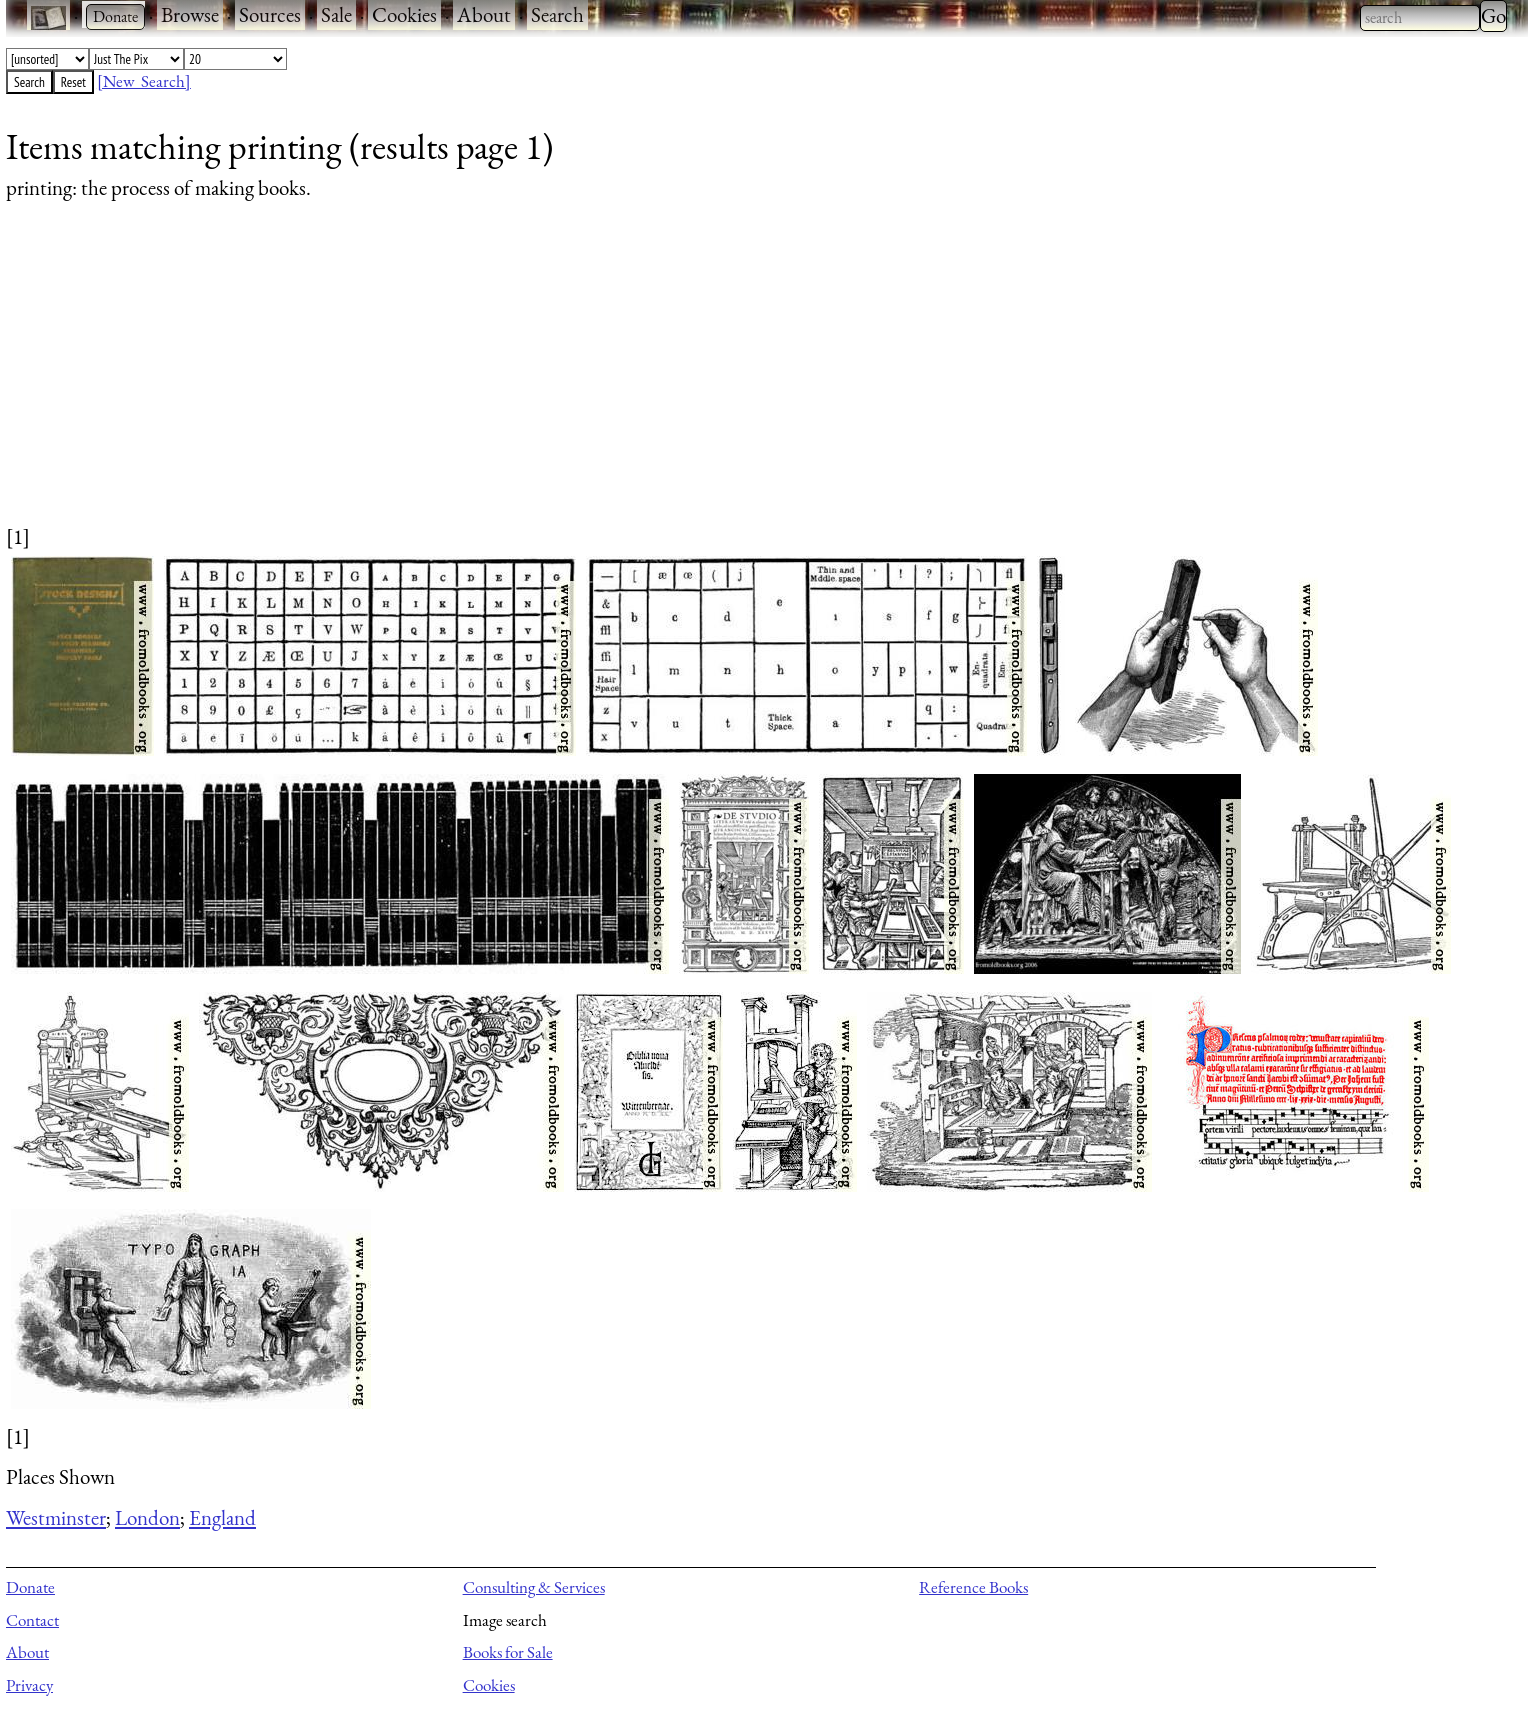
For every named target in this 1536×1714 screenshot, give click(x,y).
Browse (190, 14)
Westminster (56, 1517)
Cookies (404, 14)
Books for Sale (508, 1652)
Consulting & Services (534, 1587)
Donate (30, 1587)
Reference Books (973, 1587)
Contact (32, 1620)
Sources (270, 14)
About (484, 14)
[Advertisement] (606, 382)
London (147, 1517)
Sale (336, 14)
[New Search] (144, 81)
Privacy (29, 1685)
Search (557, 14)
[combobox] (1420, 18)
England (222, 1517)
